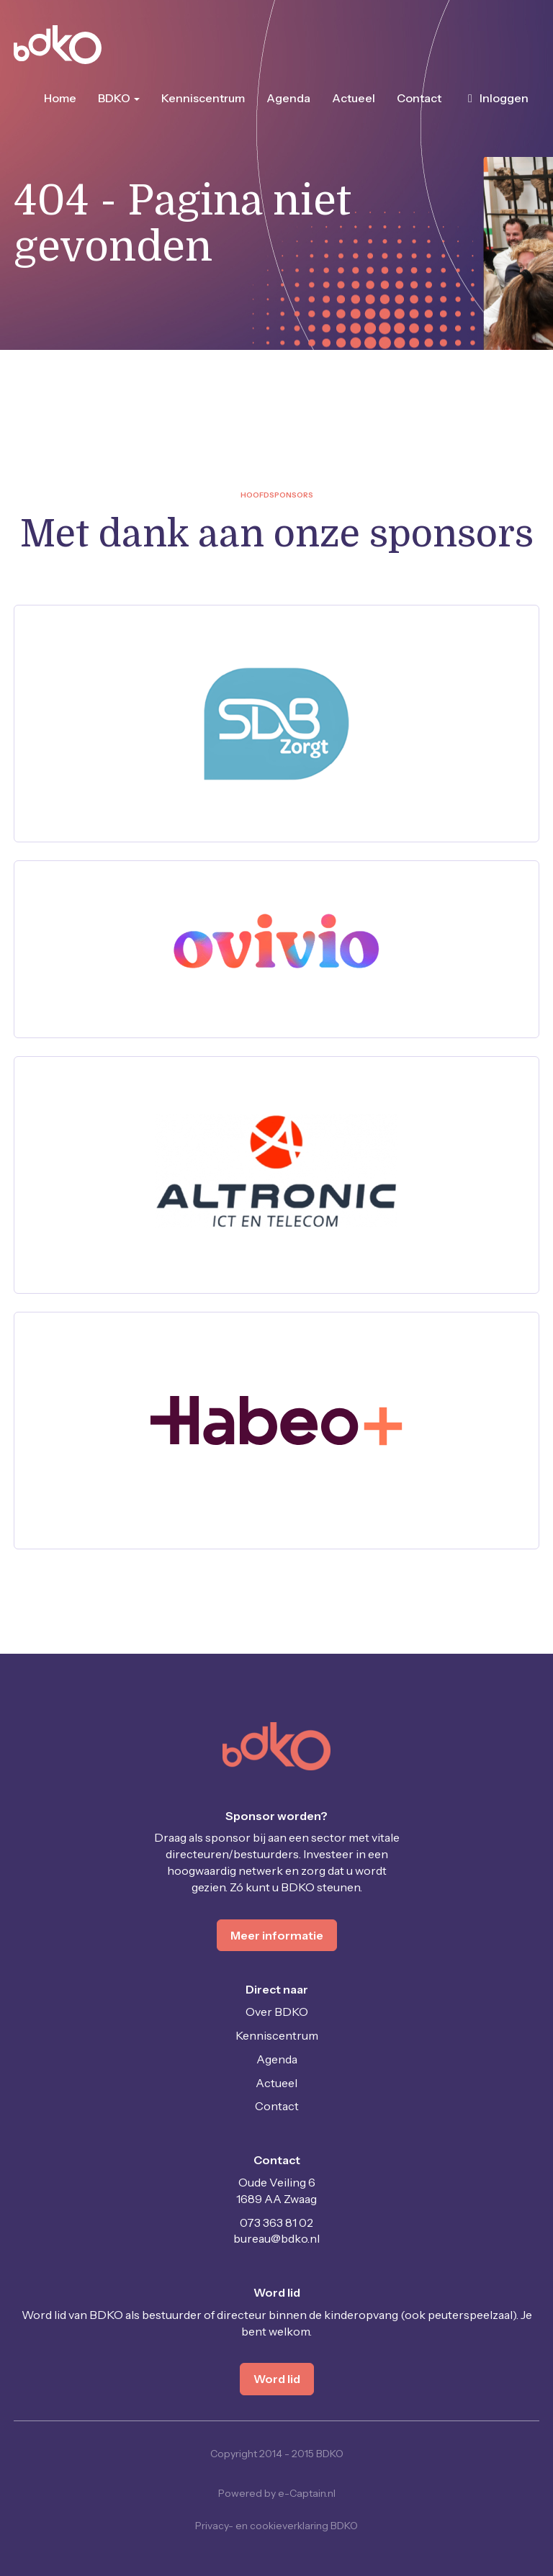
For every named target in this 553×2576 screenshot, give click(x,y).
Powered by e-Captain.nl (277, 2493)
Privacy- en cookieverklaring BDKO (276, 2525)
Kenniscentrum (203, 98)
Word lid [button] (276, 2379)
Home (60, 98)
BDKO (119, 98)
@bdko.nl (276, 2238)
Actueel (353, 98)
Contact (419, 98)
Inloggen (496, 98)
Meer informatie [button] (276, 1935)
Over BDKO (277, 2011)
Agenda (288, 98)
